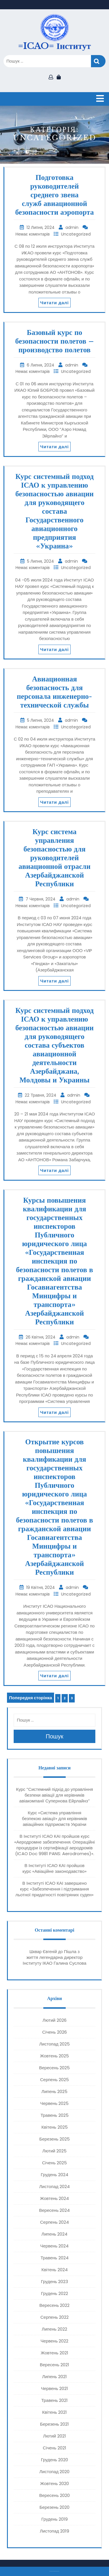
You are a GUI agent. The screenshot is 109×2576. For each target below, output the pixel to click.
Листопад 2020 (55, 2472)
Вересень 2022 (55, 2305)
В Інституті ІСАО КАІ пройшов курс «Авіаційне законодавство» (54, 1868)
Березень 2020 (55, 2507)
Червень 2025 (54, 2103)
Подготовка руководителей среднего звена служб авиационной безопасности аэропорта (54, 195)
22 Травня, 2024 (41, 1095)
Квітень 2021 (54, 2412)
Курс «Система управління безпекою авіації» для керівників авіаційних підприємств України (54, 1818)
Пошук (98, 61)
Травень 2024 (54, 2258)
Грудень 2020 (54, 2460)
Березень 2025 (54, 2139)
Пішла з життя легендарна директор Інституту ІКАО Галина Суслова (54, 1957)
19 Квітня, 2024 (41, 1587)
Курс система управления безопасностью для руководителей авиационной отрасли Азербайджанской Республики (55, 857)
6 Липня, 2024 (41, 365)
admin (72, 227)
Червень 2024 (54, 2246)
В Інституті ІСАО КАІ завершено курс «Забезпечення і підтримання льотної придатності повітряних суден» (54, 1889)
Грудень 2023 (54, 2281)
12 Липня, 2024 (41, 227)
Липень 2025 (55, 2091)
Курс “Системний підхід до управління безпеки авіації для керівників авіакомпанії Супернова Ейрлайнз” (54, 1795)
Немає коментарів (33, 234)
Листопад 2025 (54, 2044)
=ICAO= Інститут (54, 46)
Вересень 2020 (54, 2495)
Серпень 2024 (54, 2222)
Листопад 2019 (54, 2531)
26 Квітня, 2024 (41, 1337)
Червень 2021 (54, 2388)
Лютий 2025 (54, 2151)
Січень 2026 (54, 2032)
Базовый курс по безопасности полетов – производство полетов (54, 341)
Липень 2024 (55, 2234)
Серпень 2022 (54, 2317)
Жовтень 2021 (54, 2353)
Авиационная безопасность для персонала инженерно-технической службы (54, 692)
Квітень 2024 (54, 2270)
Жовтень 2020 (54, 2483)
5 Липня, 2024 (41, 561)
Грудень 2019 (54, 2519)
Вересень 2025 (54, 2068)
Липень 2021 (54, 2376)
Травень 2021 (54, 2400)
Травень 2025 (54, 2115)
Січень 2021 (54, 2448)
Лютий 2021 (54, 2436)
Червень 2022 (55, 2341)
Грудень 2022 (54, 2293)
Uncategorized (76, 234)
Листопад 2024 (54, 2186)
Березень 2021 (54, 2424)
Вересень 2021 (54, 2365)
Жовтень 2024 (54, 2198)
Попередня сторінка (30, 1698)
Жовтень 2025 (54, 2056)
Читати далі (54, 303)
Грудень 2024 (54, 2175)
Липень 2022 (54, 2329)
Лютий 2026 (54, 2020)
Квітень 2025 (54, 2127)
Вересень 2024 (54, 2210)
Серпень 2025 (54, 2080)
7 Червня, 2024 (41, 899)
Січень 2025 (54, 2163)
